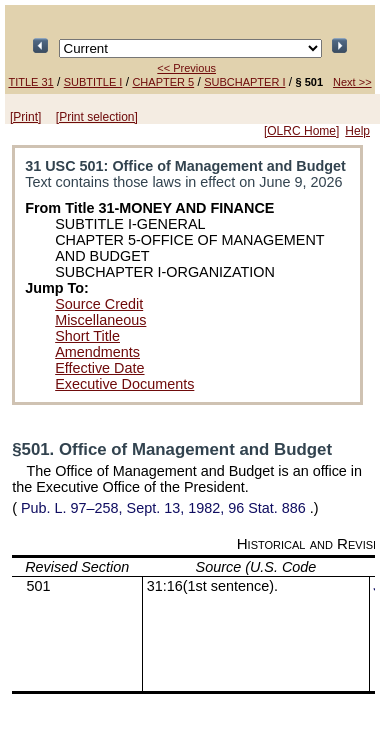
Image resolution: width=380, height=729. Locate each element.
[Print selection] (97, 117)
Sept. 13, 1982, (163, 508)
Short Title (87, 336)
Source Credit (99, 304)
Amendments (97, 352)
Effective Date (99, 368)
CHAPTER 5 (163, 82)
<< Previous (186, 68)
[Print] (25, 117)
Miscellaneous (100, 320)
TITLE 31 (30, 82)
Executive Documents (124, 384)
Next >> (352, 82)
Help (357, 131)
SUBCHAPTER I (244, 82)
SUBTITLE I (93, 82)
